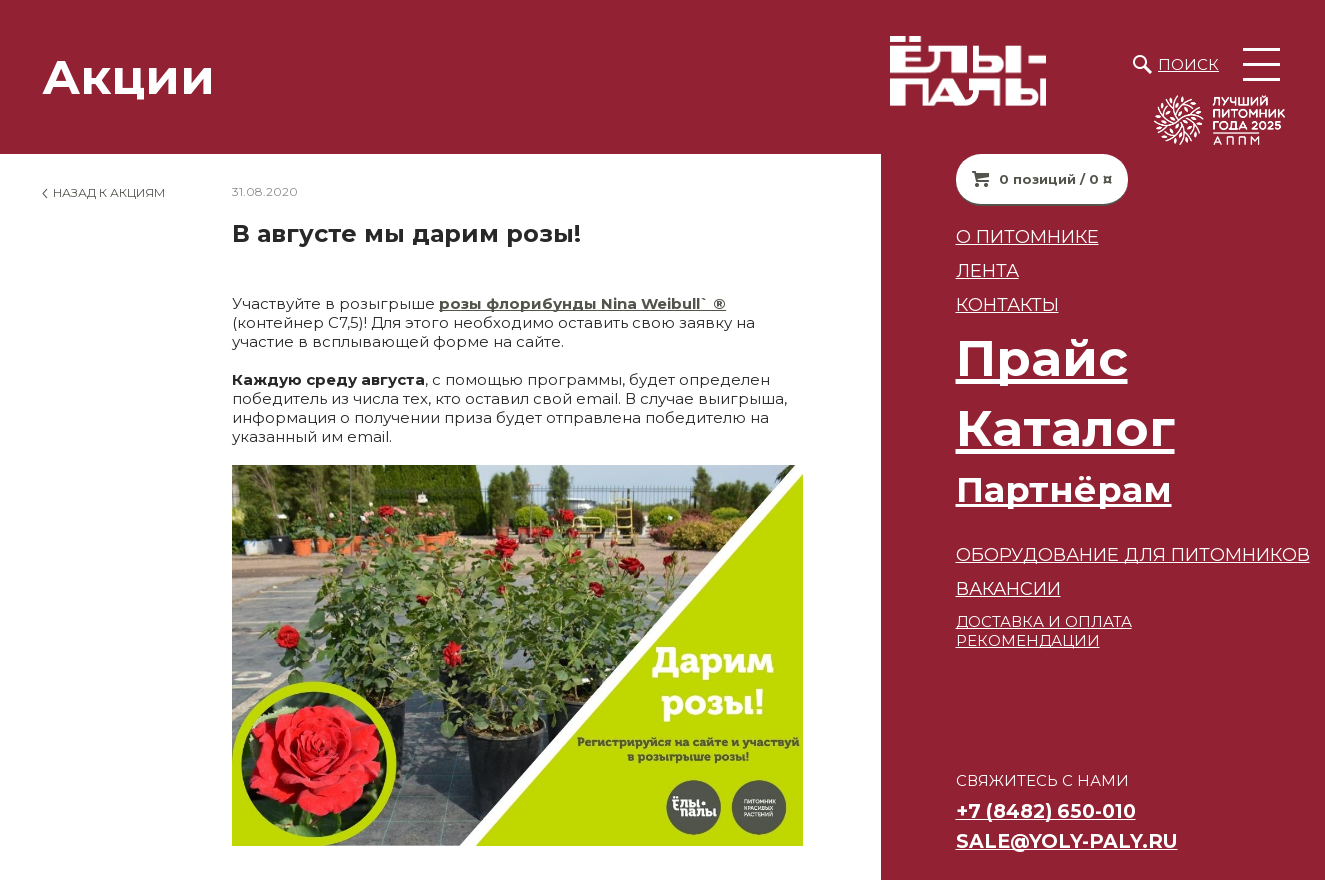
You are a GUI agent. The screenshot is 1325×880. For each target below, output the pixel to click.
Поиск (1188, 64)
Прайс (1006, 358)
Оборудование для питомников (1097, 554)
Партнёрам (1028, 489)
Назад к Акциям (109, 192)
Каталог (1029, 428)
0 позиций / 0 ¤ (1019, 179)
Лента (951, 270)
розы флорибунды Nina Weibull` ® (582, 303)
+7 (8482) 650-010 (1010, 811)
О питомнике (991, 236)
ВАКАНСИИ (972, 588)
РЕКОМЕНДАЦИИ (992, 640)
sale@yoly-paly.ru (1031, 841)
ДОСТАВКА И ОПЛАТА (1008, 621)
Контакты (971, 304)
